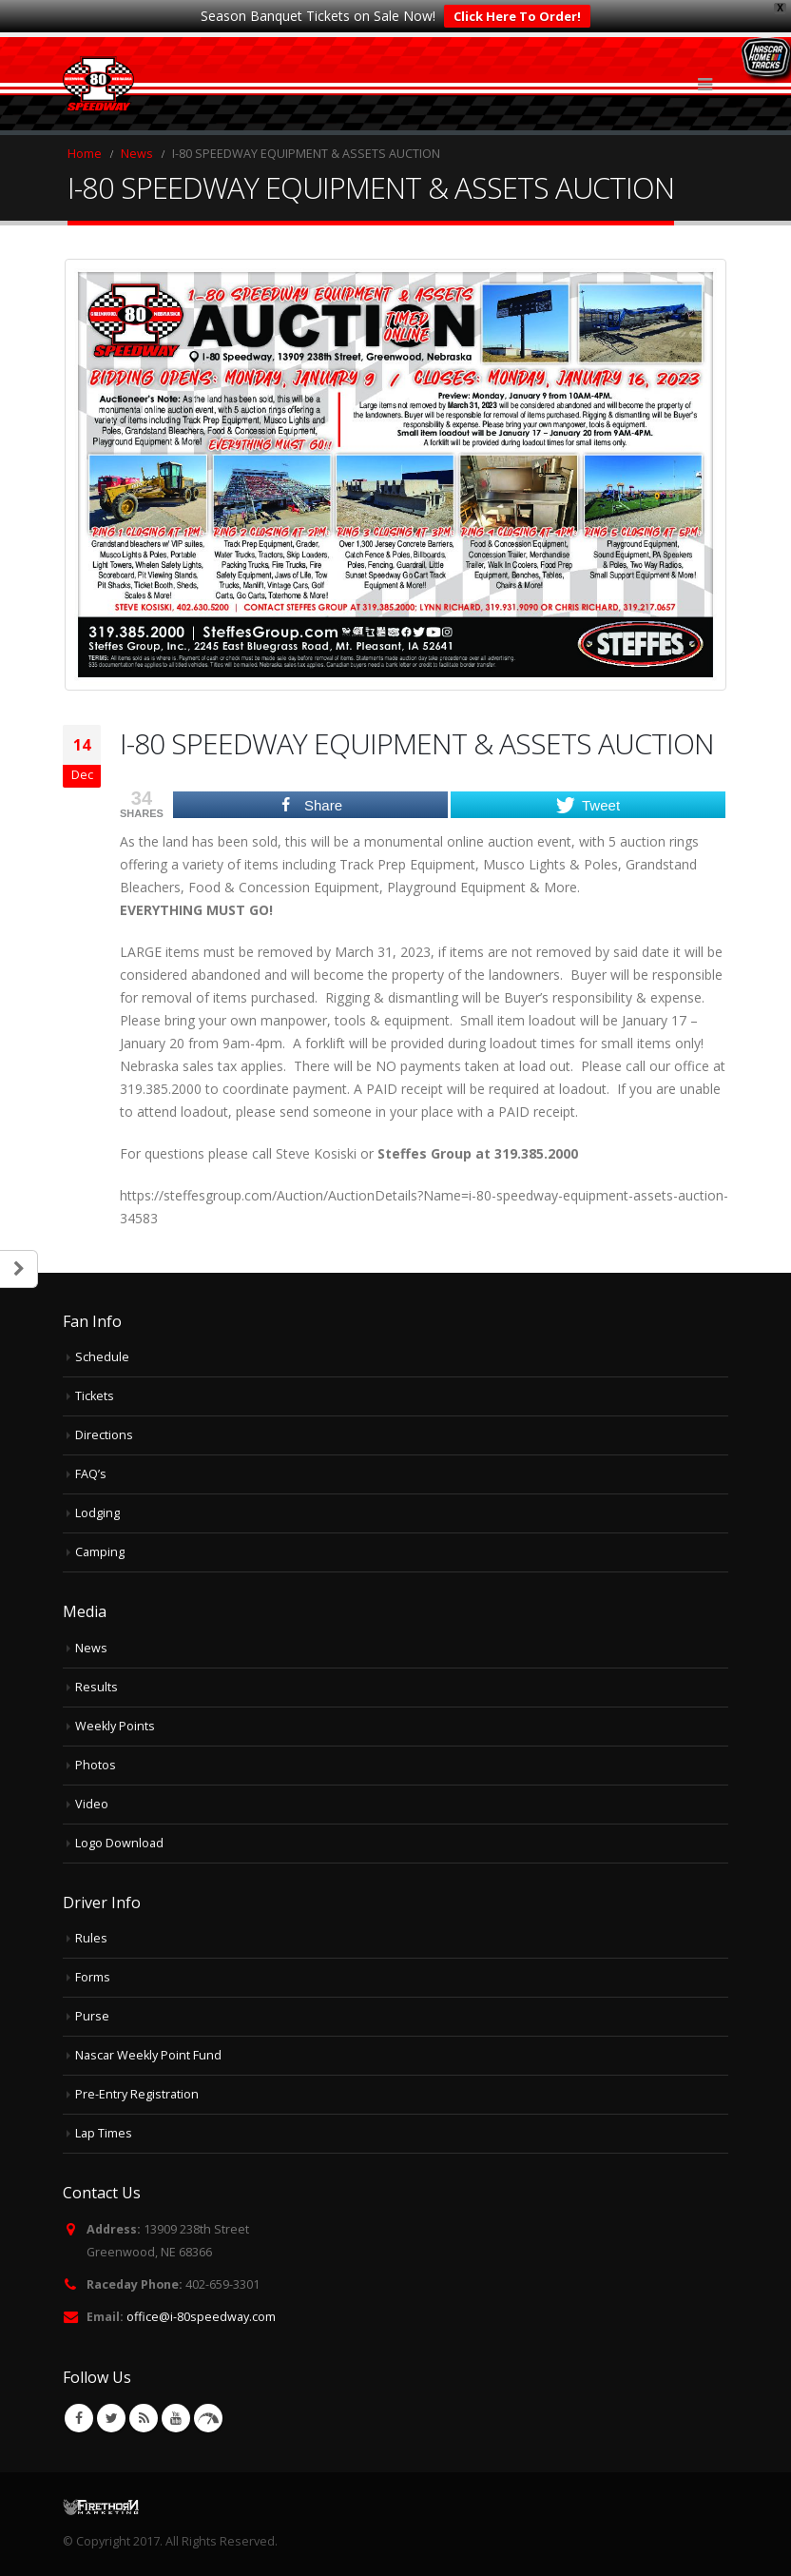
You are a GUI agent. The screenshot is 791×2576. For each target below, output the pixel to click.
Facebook (79, 2418)
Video (91, 1804)
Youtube (176, 2418)
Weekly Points (115, 1726)
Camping (100, 1552)
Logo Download (119, 1843)
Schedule (102, 1357)
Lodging (97, 1513)
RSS (143, 2418)
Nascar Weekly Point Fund (148, 2055)
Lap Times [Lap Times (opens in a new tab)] (103, 2133)
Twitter (111, 2418)
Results (96, 1687)
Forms (92, 1977)
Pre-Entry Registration (137, 2094)
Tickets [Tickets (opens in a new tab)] (94, 1396)
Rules (91, 1938)
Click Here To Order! (517, 16)
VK (208, 2418)
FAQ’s (90, 1474)
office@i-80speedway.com (201, 2317)
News (91, 1648)
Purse (92, 2016)
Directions (104, 1435)
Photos (95, 1765)
